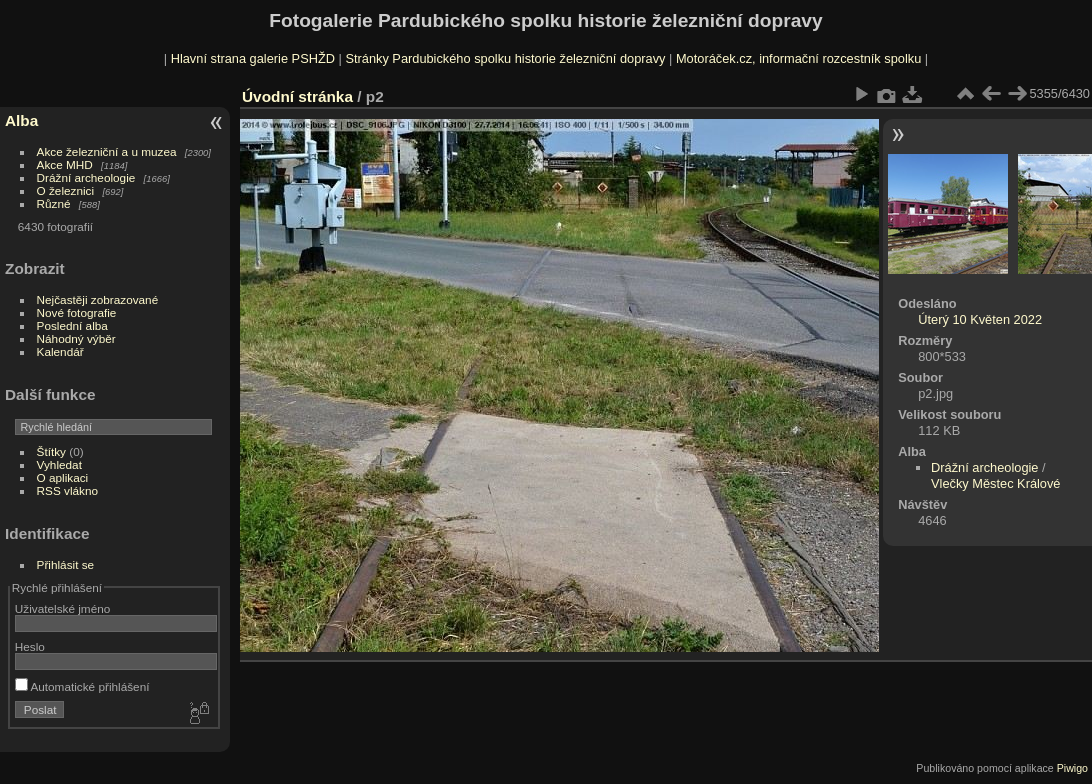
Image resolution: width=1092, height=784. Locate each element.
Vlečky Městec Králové (995, 483)
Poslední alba (72, 325)
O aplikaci (63, 477)
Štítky (51, 451)
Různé (54, 203)
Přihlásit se (66, 564)
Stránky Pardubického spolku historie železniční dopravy (505, 58)
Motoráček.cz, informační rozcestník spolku (798, 58)
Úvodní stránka (297, 96)
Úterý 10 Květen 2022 (980, 319)
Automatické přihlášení (82, 686)
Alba (21, 120)
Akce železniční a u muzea (107, 151)
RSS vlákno (67, 490)
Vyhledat (59, 464)
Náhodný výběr (76, 338)
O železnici (66, 190)
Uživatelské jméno (62, 608)
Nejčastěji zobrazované (98, 299)
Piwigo (1072, 768)
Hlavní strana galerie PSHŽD (253, 58)
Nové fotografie (77, 312)
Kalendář (60, 351)
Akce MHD (65, 164)
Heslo (30, 646)
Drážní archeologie (86, 177)
